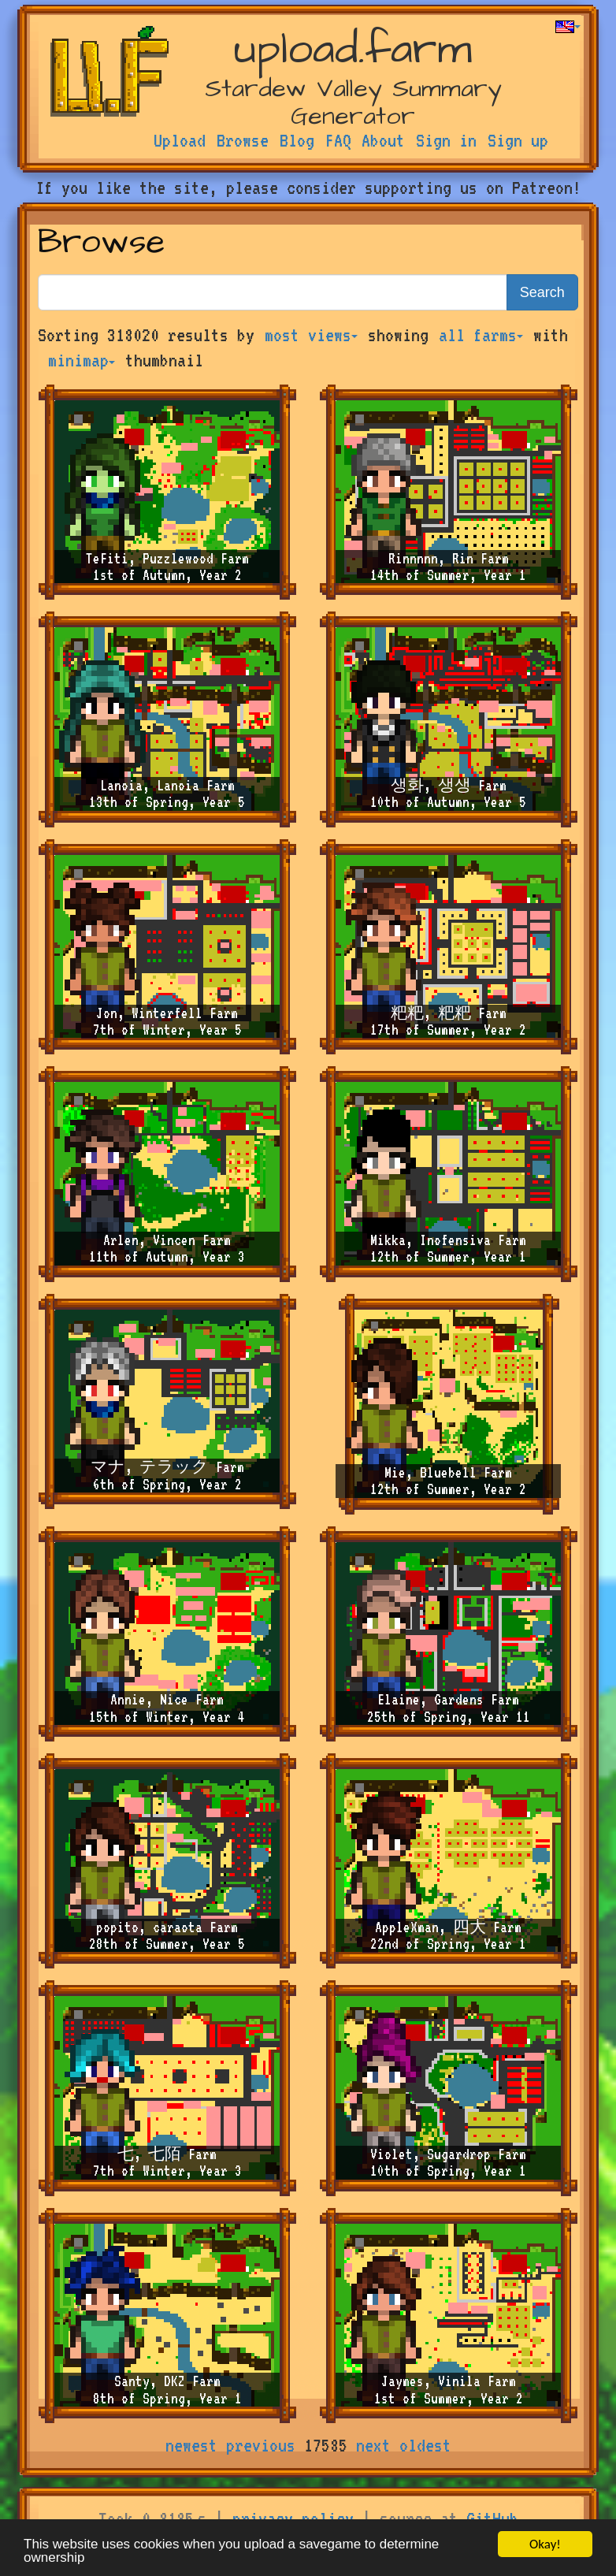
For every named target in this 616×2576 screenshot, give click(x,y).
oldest (425, 2445)
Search (542, 292)
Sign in (446, 140)
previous (260, 2445)
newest (191, 2445)
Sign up (518, 140)
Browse (243, 140)
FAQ (338, 140)
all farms (481, 335)
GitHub (492, 2518)
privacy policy (293, 2518)
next (373, 2445)
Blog (297, 140)
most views (311, 335)
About (383, 140)
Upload (180, 140)
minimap (81, 360)
